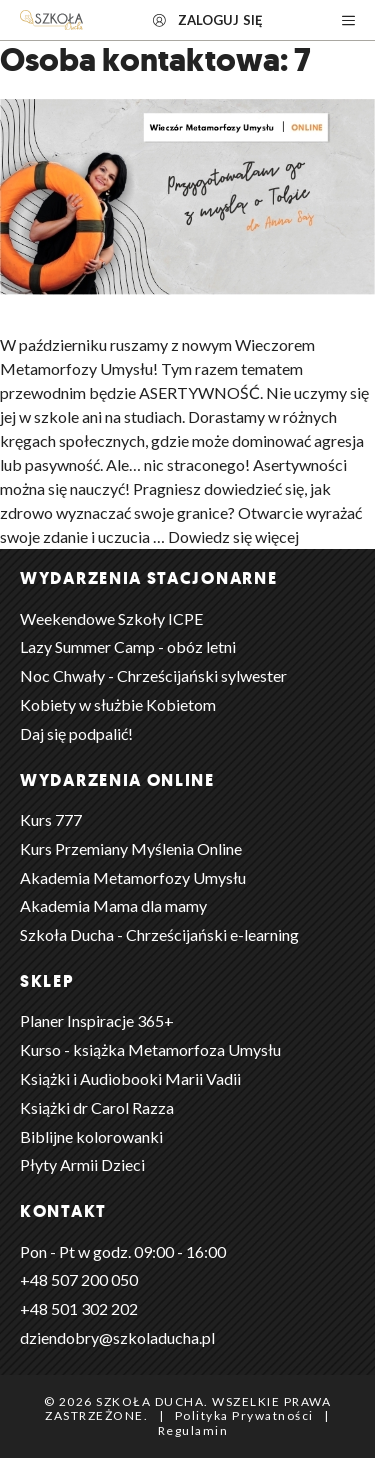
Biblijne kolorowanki (91, 1136)
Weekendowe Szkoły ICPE (111, 618)
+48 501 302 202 (79, 1308)
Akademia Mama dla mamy (113, 905)
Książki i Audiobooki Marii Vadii (130, 1078)
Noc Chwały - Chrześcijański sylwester (153, 675)
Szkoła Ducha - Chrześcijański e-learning (159, 934)
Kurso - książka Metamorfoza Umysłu (150, 1049)
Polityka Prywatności (244, 1415)
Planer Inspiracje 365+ (97, 1020)
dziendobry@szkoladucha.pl (117, 1337)
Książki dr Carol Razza (97, 1107)
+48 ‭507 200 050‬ (79, 1279)
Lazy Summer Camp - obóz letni (128, 646)
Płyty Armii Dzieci (82, 1164)
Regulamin (193, 1430)
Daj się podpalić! (76, 733)
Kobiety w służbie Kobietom (118, 704)
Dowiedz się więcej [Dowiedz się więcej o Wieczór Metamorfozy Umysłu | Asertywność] (233, 536)
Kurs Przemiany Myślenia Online (131, 848)
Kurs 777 (51, 819)
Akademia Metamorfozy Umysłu (133, 877)
